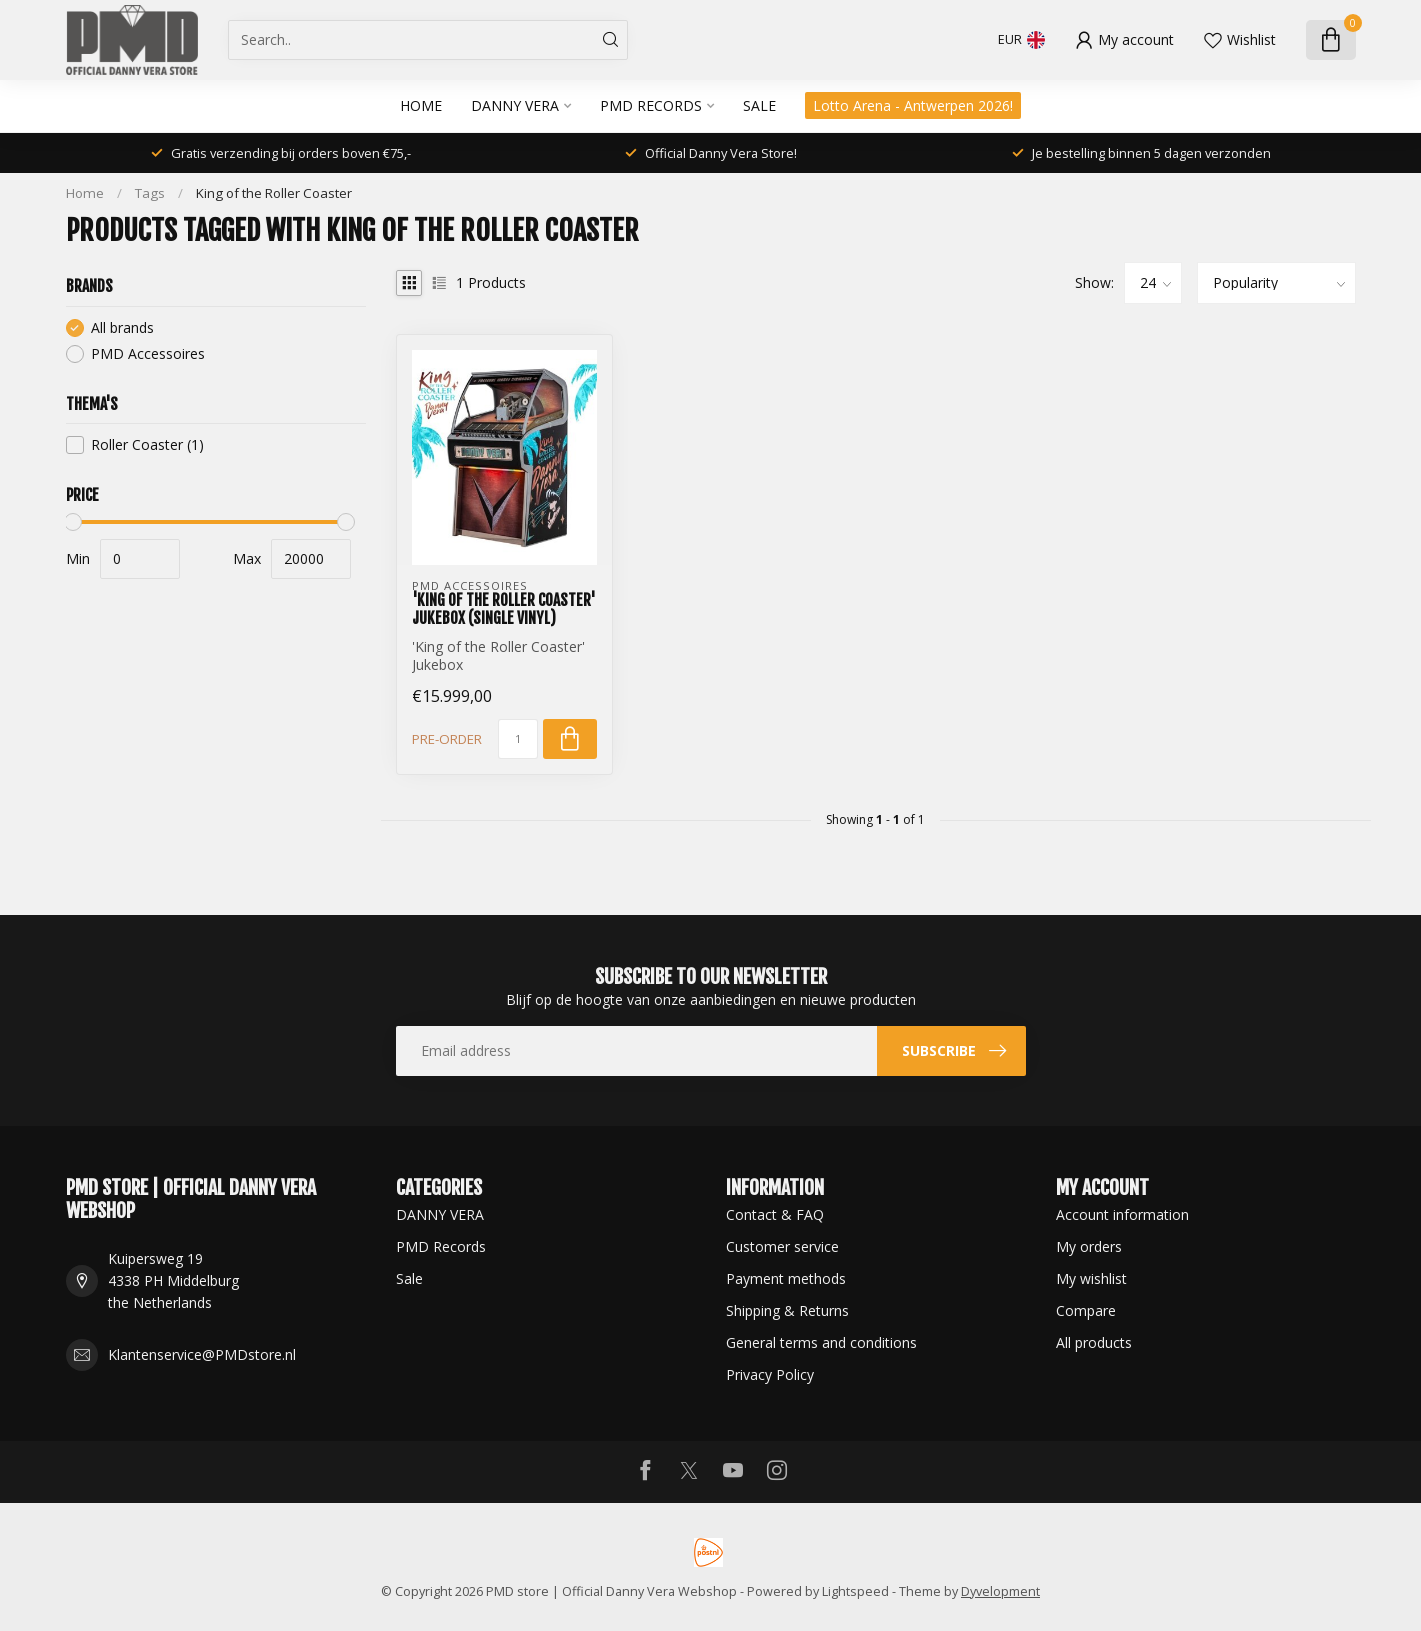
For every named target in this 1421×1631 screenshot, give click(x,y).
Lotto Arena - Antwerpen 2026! (913, 105)
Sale (759, 105)
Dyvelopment (1000, 1591)
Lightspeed (855, 1591)
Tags (150, 193)
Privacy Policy (770, 1374)
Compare (1086, 1310)
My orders (1089, 1246)
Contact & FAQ (775, 1214)
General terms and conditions (821, 1342)
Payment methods (786, 1278)
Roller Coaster (147, 444)
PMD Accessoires (148, 353)
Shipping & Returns (787, 1310)
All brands (122, 327)
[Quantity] (518, 739)
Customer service (782, 1246)
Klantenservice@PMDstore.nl (202, 1354)
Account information (1122, 1214)
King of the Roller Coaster (274, 193)
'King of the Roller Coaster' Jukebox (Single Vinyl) (504, 609)
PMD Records (651, 105)
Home (421, 105)
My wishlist (1091, 1278)
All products (1094, 1342)
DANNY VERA (515, 105)
